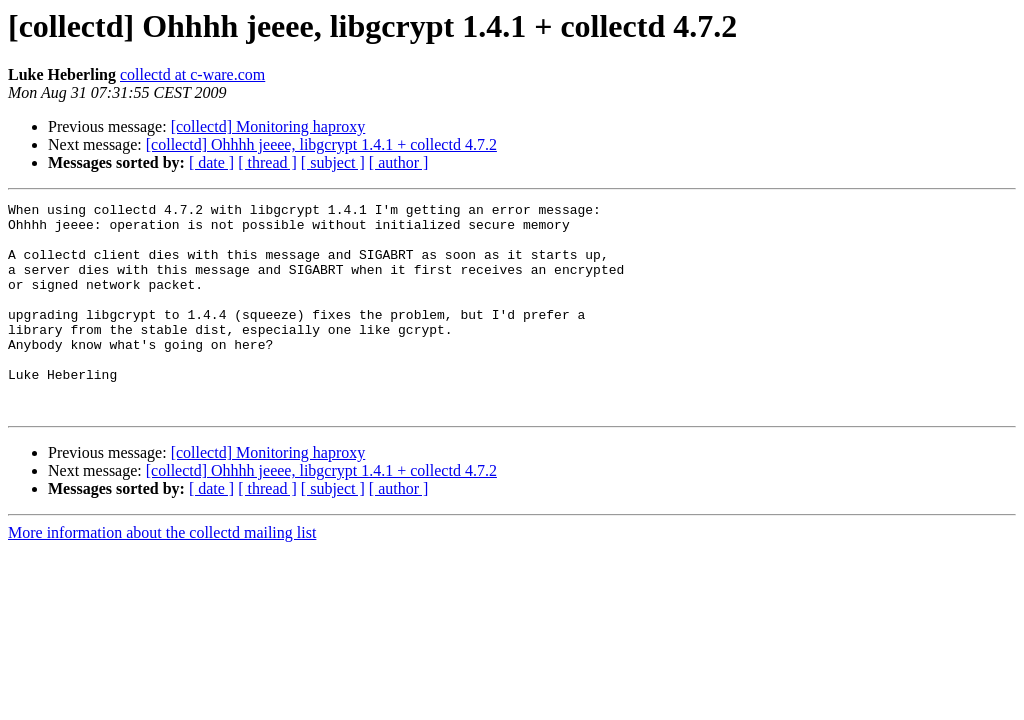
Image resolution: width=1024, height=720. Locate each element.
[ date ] (211, 162)
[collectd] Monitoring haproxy (268, 126)
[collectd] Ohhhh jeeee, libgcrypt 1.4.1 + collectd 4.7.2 (321, 144)
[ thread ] (267, 162)
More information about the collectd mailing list (162, 574)
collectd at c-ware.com (192, 74)
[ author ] (399, 162)
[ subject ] (333, 162)
